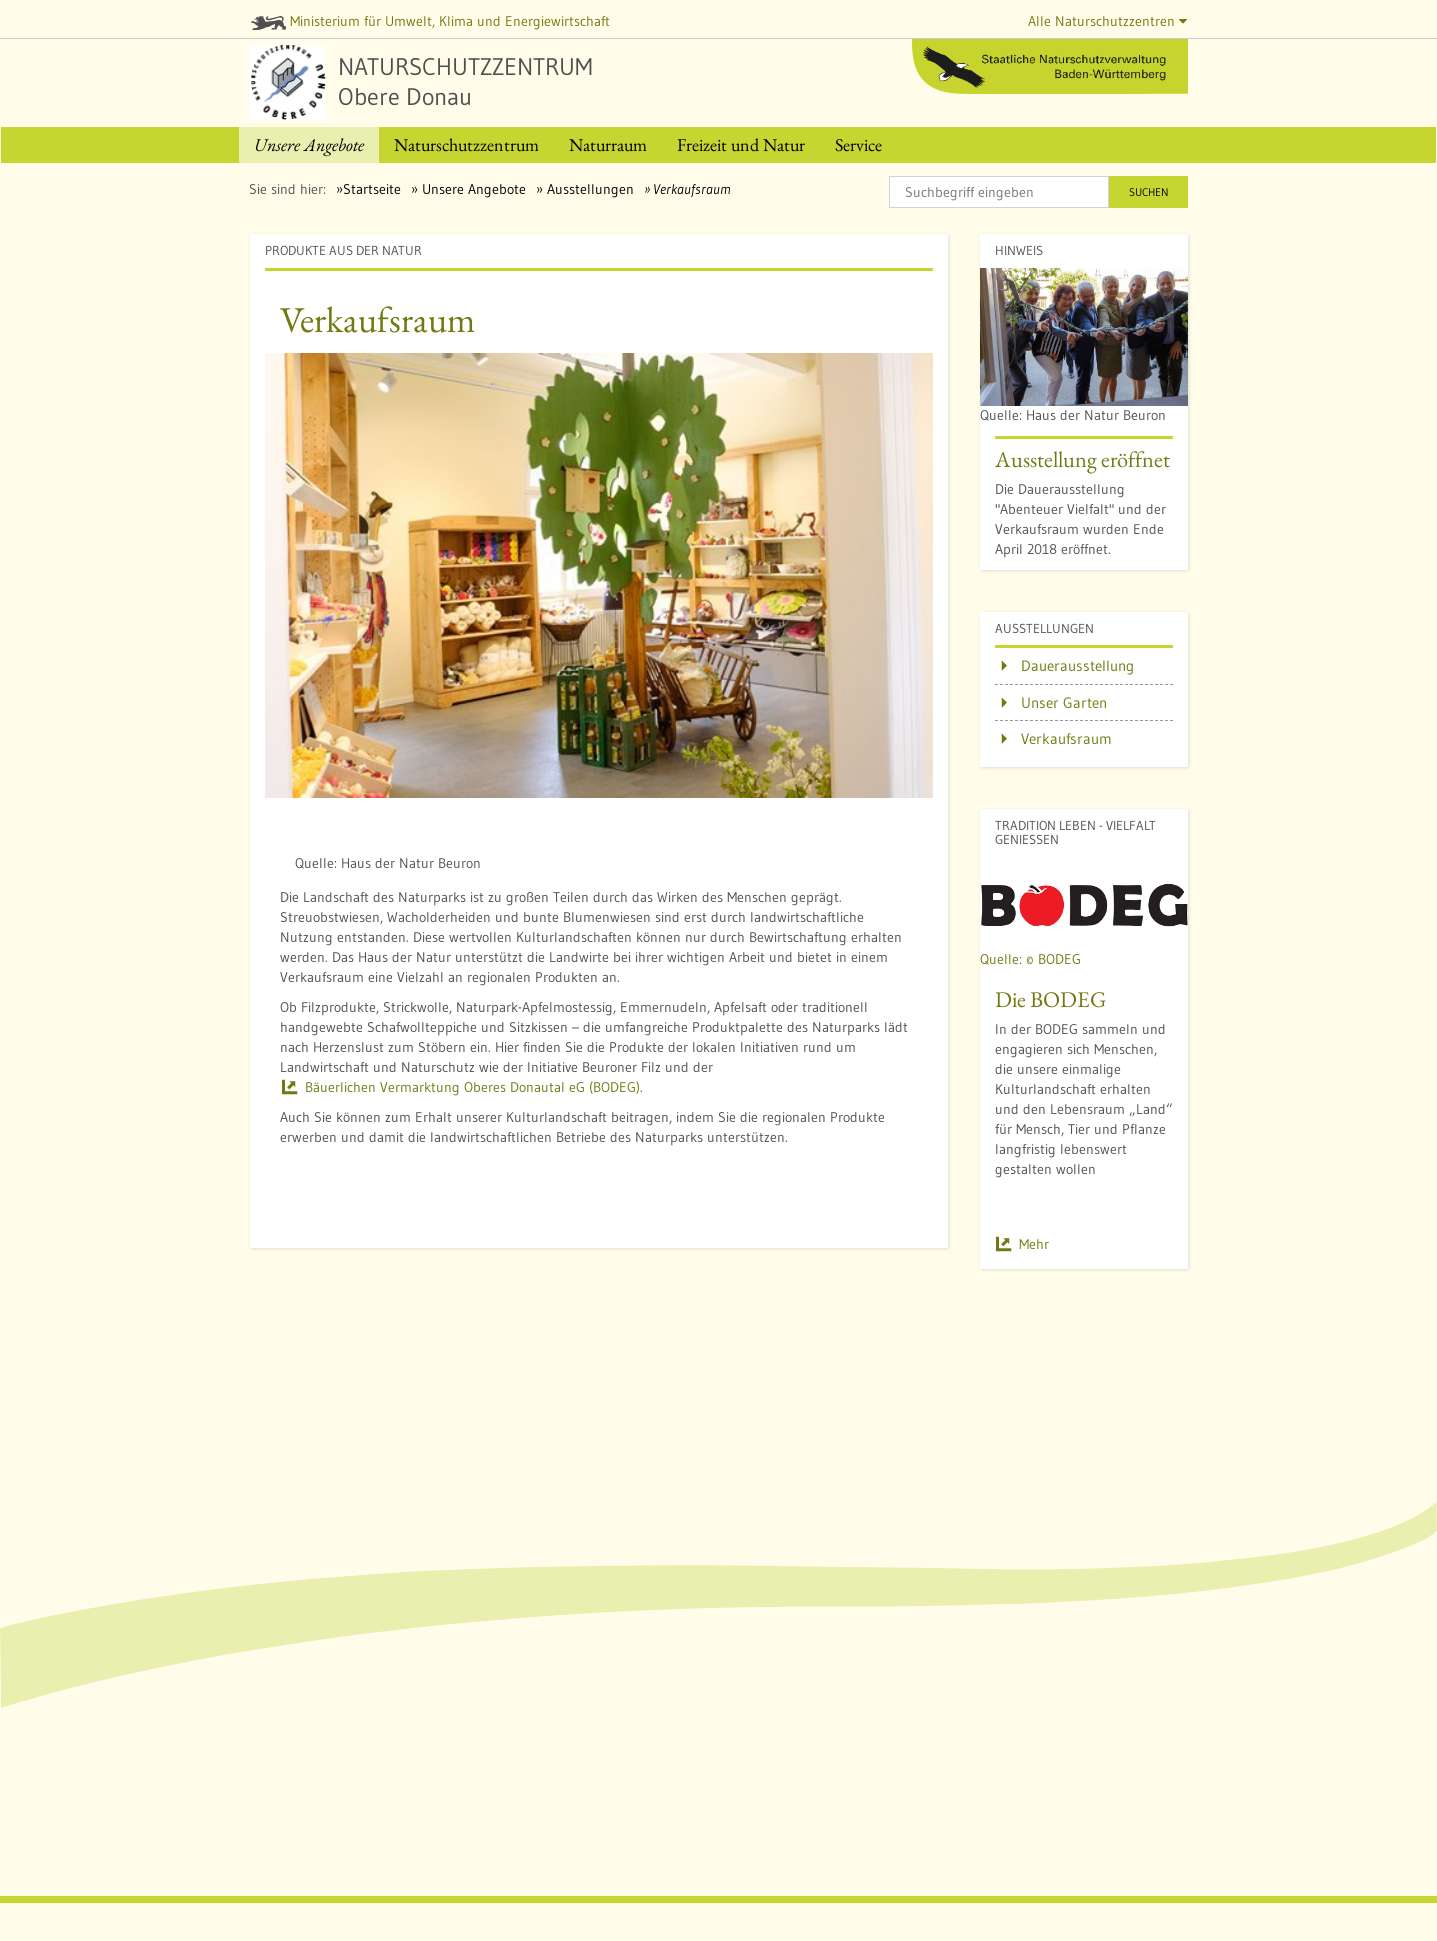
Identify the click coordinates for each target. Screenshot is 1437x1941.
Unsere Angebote (472, 189)
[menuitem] (309, 145)
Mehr (1034, 1244)
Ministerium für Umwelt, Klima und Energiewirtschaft (431, 21)
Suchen (1148, 192)
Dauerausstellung (1077, 665)
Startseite (372, 189)
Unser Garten (1064, 702)
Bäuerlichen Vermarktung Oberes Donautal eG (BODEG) (472, 1087)
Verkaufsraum (1066, 738)
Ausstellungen (588, 189)
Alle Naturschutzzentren (1107, 21)
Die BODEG (1050, 999)
